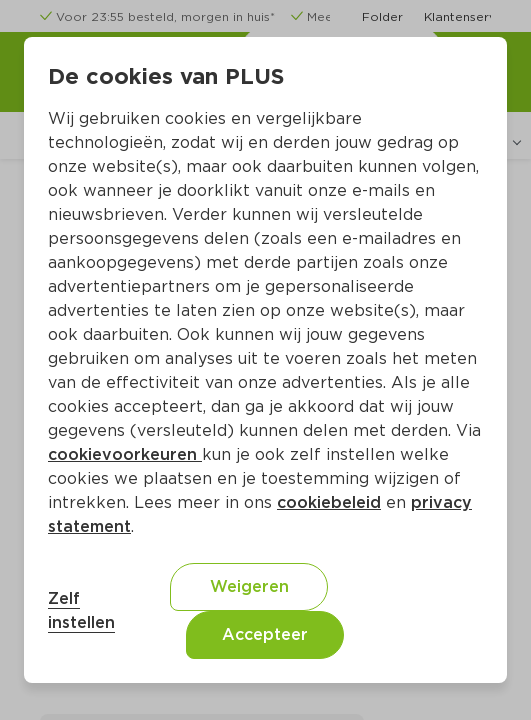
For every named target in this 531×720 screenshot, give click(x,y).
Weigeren (249, 586)
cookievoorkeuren (125, 454)
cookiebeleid (329, 502)
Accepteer (265, 634)
